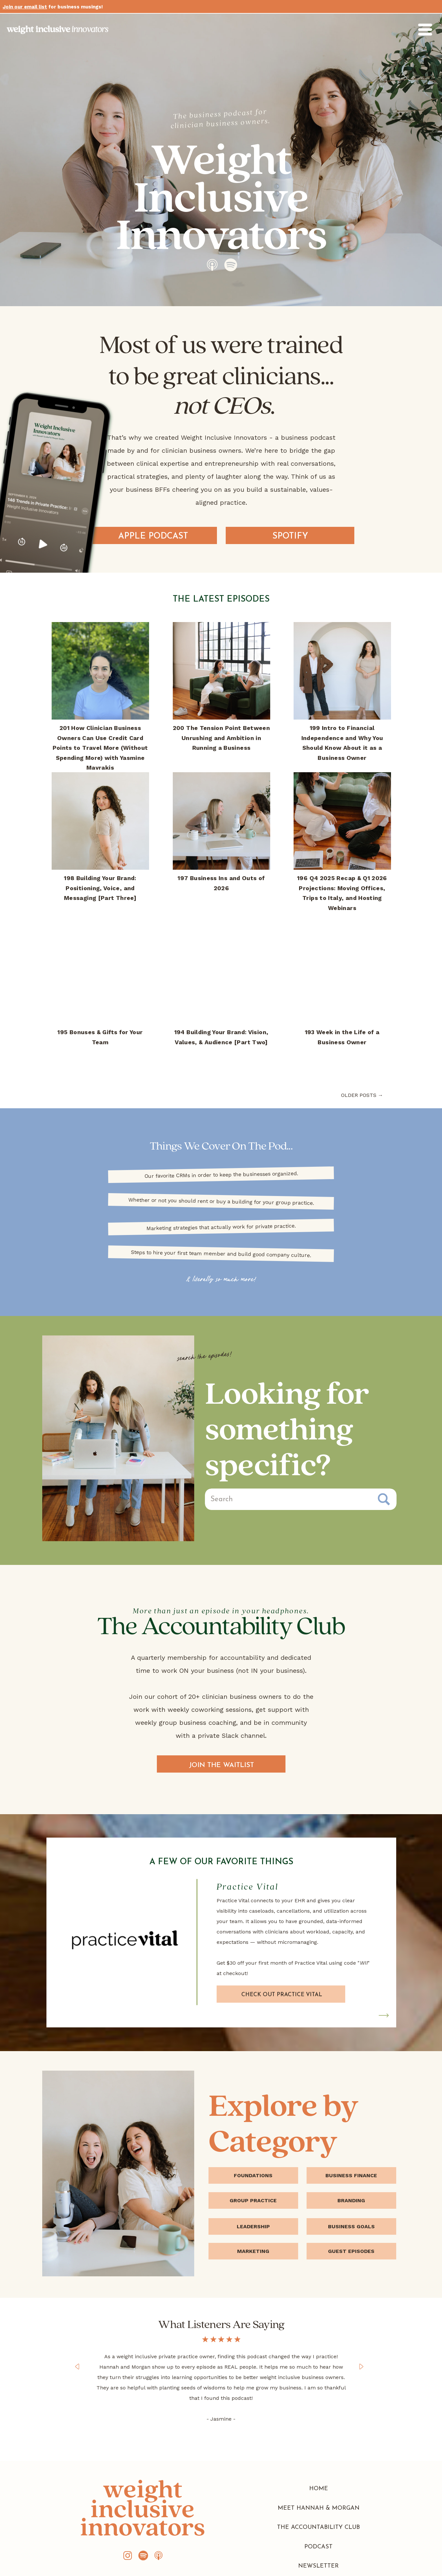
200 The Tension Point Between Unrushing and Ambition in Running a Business (221, 737)
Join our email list (25, 7)
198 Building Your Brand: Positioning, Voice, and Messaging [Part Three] (100, 888)
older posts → (362, 1095)
